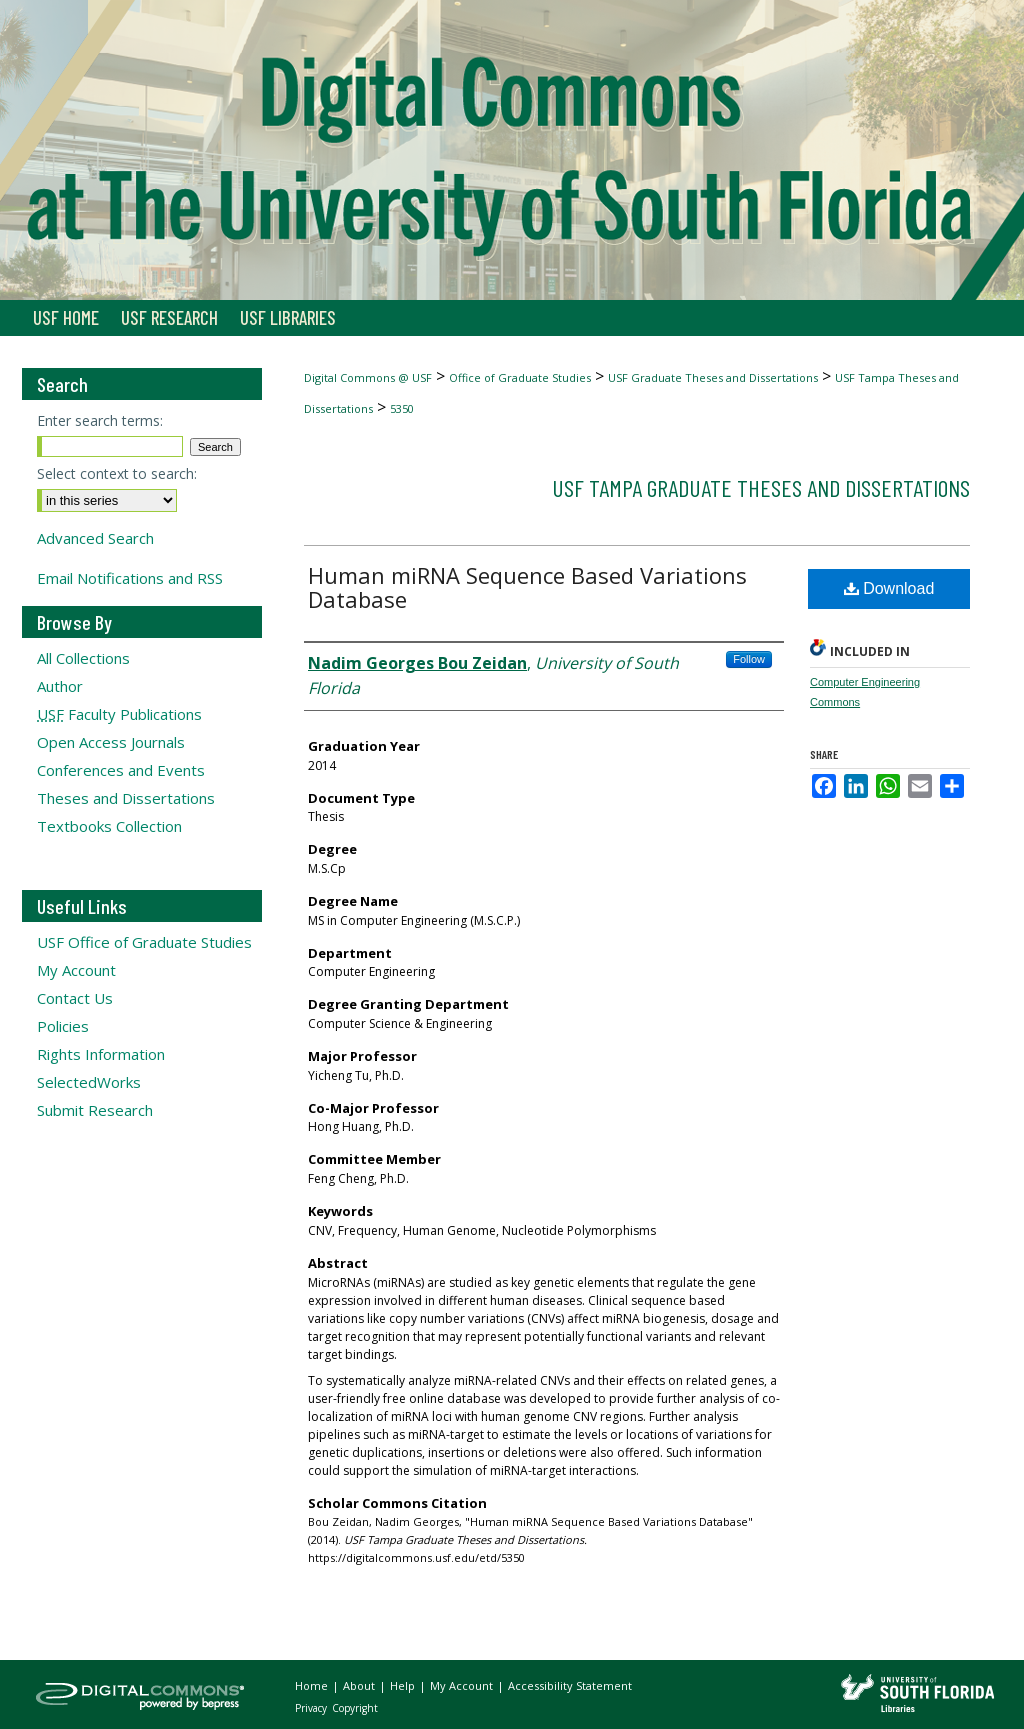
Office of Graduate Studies (520, 377)
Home (313, 1685)
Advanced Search (95, 538)
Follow (749, 659)
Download (889, 588)
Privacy (312, 1708)
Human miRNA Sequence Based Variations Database (527, 587)
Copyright (355, 1708)
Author (60, 686)
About (360, 1685)
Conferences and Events (121, 770)
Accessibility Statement (570, 1685)
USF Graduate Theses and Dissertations (713, 377)
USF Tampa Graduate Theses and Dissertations (761, 487)
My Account (76, 970)
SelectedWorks (89, 1082)
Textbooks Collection (109, 826)
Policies (63, 1026)
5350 (402, 408)
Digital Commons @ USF (368, 377)
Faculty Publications (119, 714)
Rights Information (101, 1054)
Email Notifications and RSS (130, 578)
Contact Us (75, 998)
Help (404, 1685)
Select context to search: (117, 473)
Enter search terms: (100, 420)
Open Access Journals (111, 742)
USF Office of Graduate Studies (144, 942)
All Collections (83, 658)
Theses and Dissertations (126, 798)
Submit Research (95, 1110)
